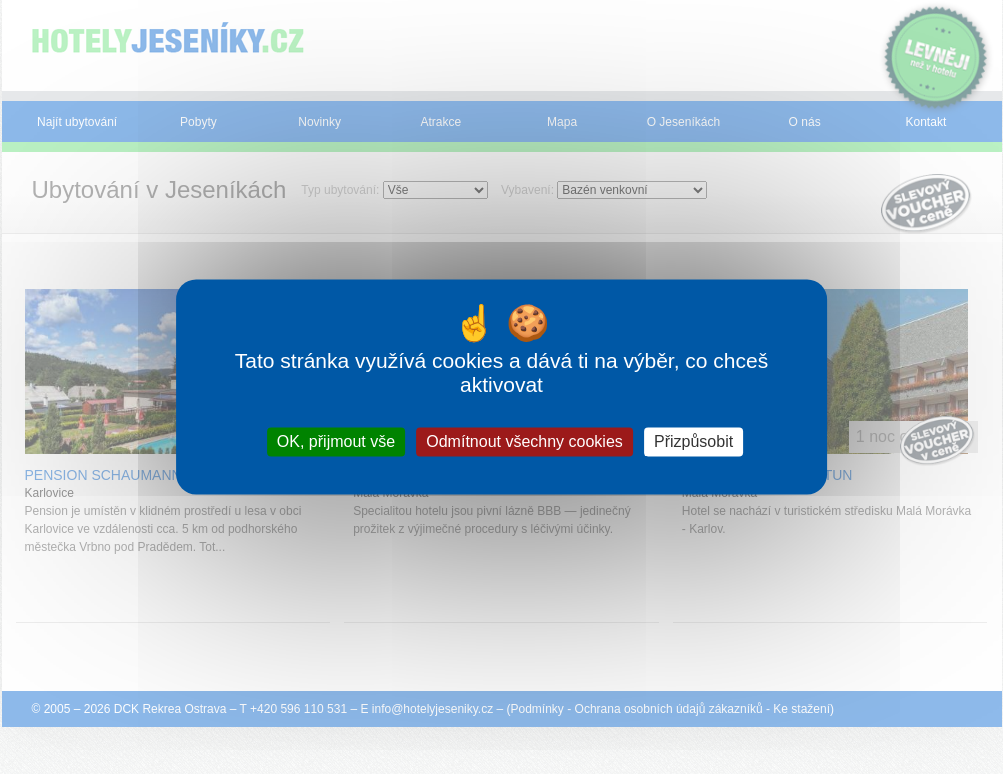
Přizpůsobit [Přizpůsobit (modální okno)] (693, 441)
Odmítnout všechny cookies (524, 441)
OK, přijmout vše (336, 441)
